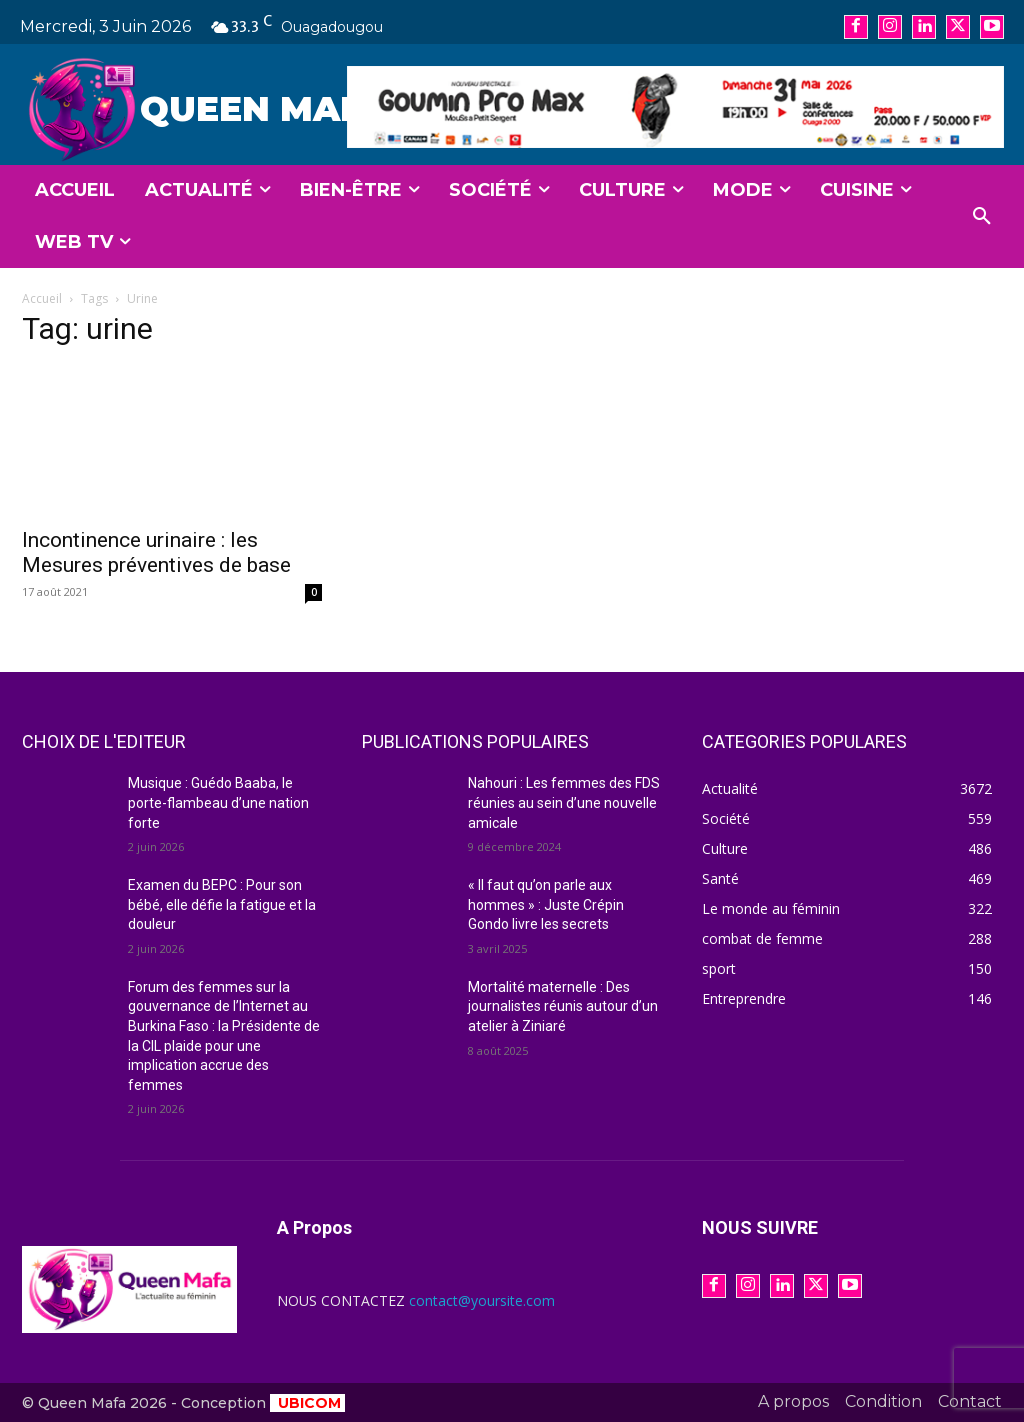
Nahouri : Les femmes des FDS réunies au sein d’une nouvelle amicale (564, 802)
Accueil (42, 298)
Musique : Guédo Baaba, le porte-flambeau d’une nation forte (218, 802)
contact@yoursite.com (482, 1300)
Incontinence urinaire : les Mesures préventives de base (156, 552)
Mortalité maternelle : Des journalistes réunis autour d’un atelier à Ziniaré (563, 1006)
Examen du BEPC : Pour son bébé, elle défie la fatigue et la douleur (222, 904)
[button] (982, 217)
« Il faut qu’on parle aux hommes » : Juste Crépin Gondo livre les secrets (546, 904)
